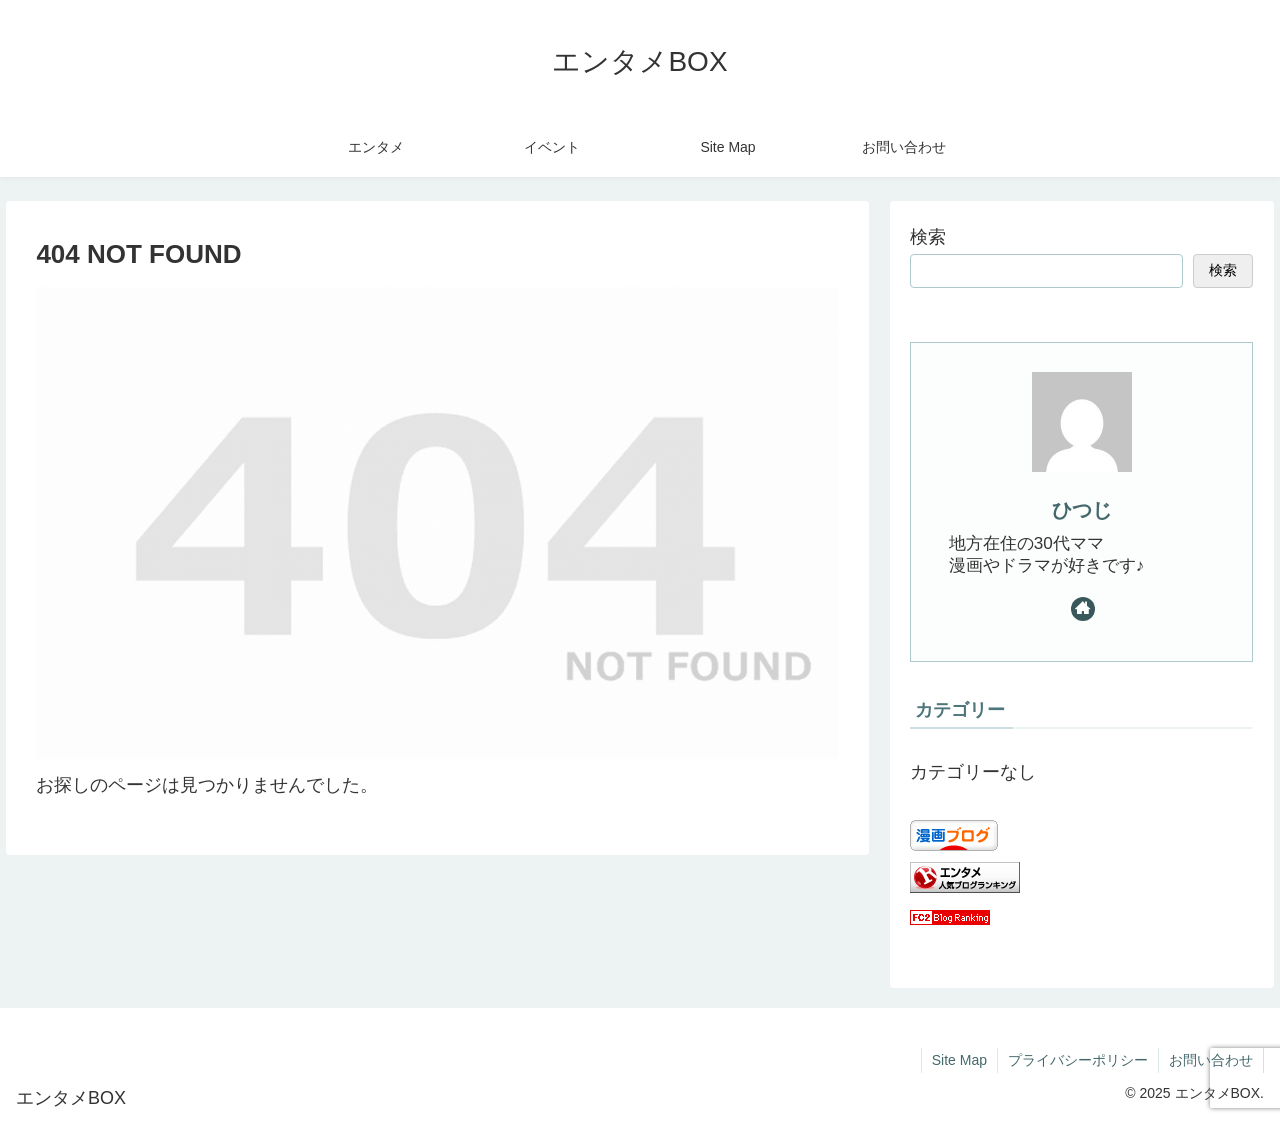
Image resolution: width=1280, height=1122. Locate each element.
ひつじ (1082, 510)
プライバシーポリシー (1078, 1060)
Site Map (959, 1060)
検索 (928, 237)
